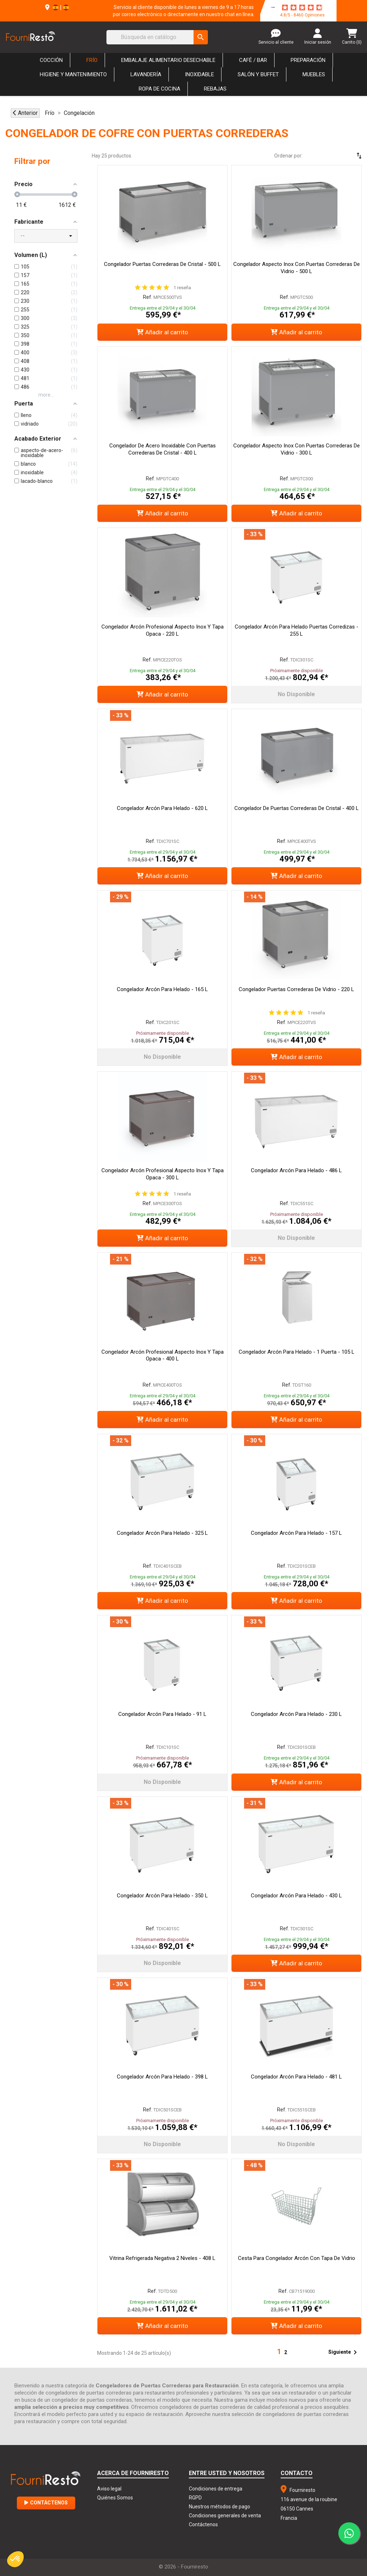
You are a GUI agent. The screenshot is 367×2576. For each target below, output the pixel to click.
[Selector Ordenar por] (338, 156)
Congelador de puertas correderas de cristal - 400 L (296, 808)
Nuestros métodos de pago (219, 2506)
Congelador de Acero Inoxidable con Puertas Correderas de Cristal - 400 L (162, 449)
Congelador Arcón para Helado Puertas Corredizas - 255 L (296, 630)
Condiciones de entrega (215, 2489)
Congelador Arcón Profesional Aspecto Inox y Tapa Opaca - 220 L (162, 630)
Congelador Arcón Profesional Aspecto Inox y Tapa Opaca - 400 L (162, 1355)
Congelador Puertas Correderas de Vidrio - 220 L (296, 989)
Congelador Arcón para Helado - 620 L (162, 808)
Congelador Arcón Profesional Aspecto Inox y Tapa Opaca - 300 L (162, 1174)
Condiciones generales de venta (225, 2515)
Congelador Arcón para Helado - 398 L (162, 2076)
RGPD (195, 2497)
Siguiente (343, 2352)
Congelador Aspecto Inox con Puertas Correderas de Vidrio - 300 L (296, 449)
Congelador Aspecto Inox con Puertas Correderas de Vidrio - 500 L (296, 268)
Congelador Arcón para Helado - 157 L (296, 1533)
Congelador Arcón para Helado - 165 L (162, 989)
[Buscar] (157, 37)
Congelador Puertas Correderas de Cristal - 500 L (162, 264)
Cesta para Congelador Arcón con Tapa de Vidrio (296, 2258)
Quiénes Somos (115, 2497)
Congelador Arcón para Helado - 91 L (162, 1714)
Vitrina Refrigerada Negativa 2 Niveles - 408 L (162, 2258)
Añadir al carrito (162, 332)
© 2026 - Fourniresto (183, 2566)
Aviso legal (109, 2489)
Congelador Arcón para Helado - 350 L (162, 1895)
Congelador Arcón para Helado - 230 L (296, 1714)
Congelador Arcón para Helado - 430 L (296, 1895)
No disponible (296, 694)
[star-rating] (302, 7)
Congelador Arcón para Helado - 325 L (162, 1533)
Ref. (147, 297)
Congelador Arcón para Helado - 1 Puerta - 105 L (296, 1352)
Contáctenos (46, 2502)
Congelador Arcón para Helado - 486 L (296, 1170)
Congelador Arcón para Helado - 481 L (296, 2076)
